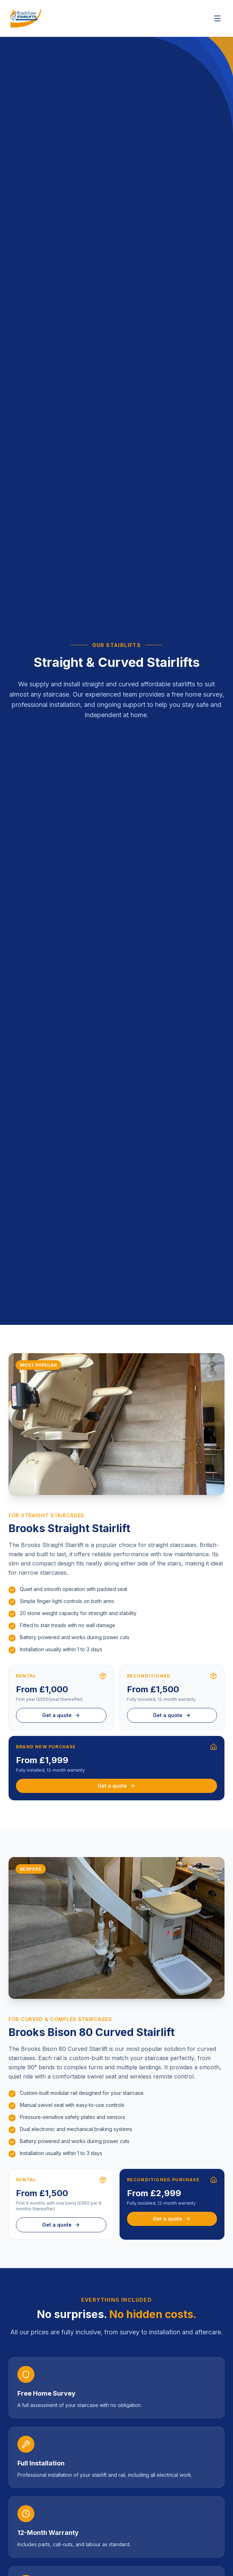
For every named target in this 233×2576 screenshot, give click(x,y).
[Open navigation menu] (217, 18)
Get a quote (61, 1715)
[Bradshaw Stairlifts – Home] (26, 18)
